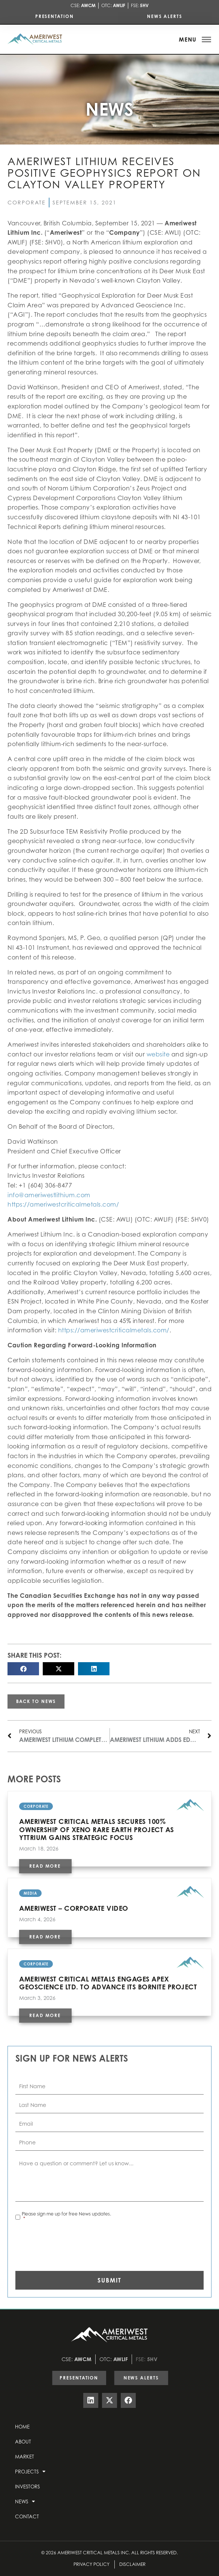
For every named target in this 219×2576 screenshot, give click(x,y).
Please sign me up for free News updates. (66, 2216)
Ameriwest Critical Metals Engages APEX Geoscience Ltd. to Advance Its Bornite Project (108, 1983)
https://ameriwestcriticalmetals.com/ (63, 1204)
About (23, 2442)
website (158, 1054)
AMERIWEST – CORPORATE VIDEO (73, 1908)
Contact (27, 2516)
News (25, 2501)
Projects (30, 2471)
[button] (23, 1668)
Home (22, 2427)
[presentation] (72, 2244)
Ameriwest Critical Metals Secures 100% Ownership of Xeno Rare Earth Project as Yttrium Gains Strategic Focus (96, 1829)
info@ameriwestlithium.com (49, 1195)
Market (24, 2457)
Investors (27, 2487)
